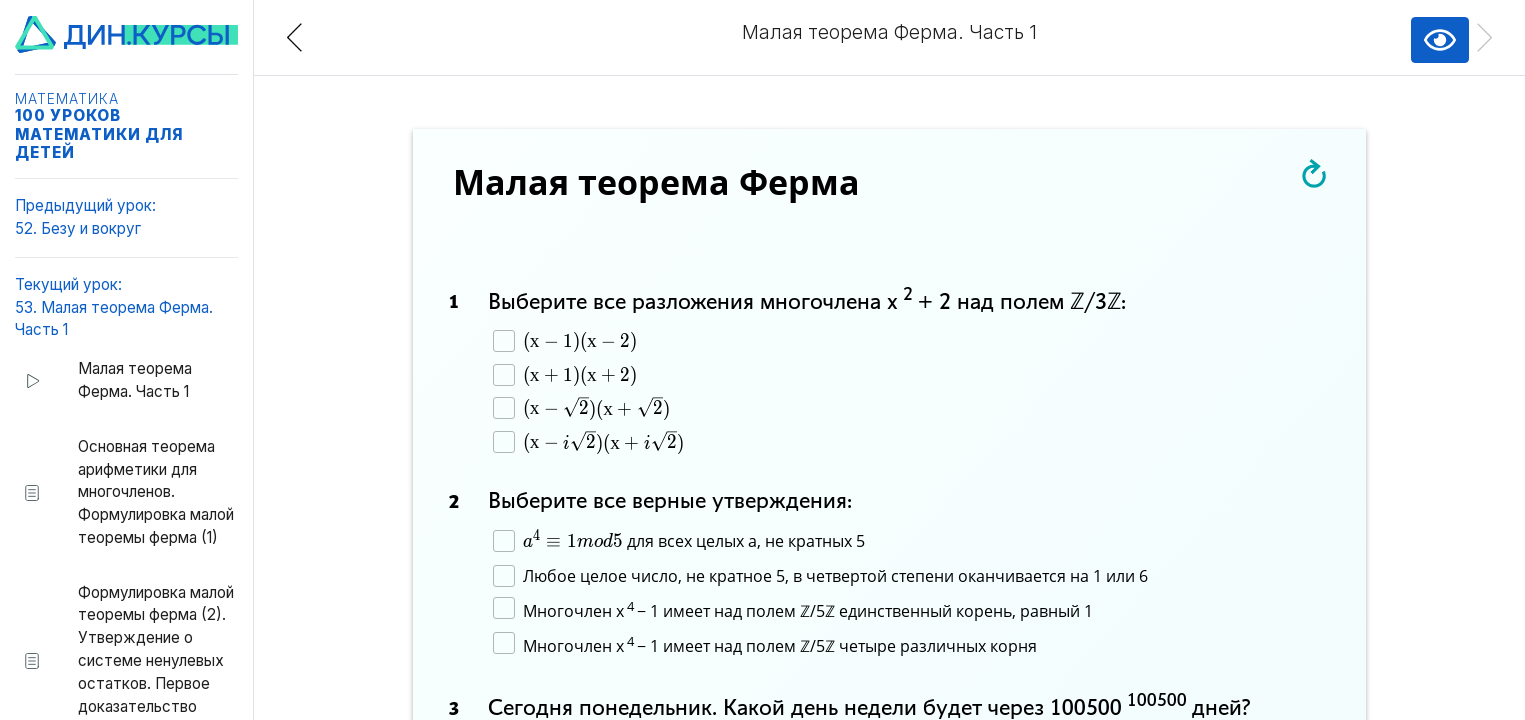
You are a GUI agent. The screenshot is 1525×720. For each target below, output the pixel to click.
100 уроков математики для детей (99, 133)
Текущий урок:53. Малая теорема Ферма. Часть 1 (114, 307)
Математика (67, 99)
